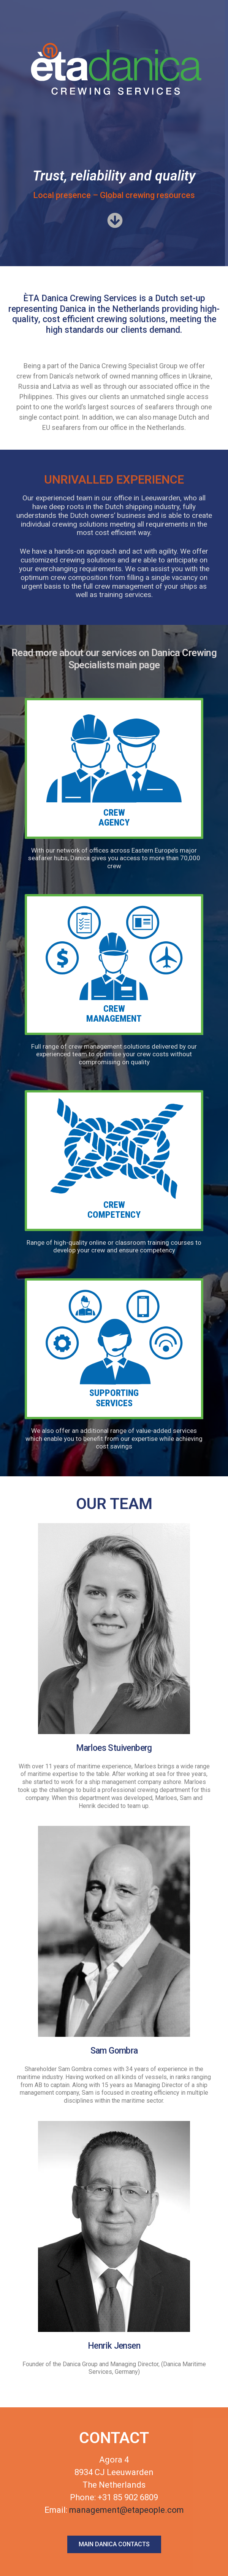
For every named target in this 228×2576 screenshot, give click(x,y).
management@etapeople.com (126, 2510)
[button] (114, 220)
